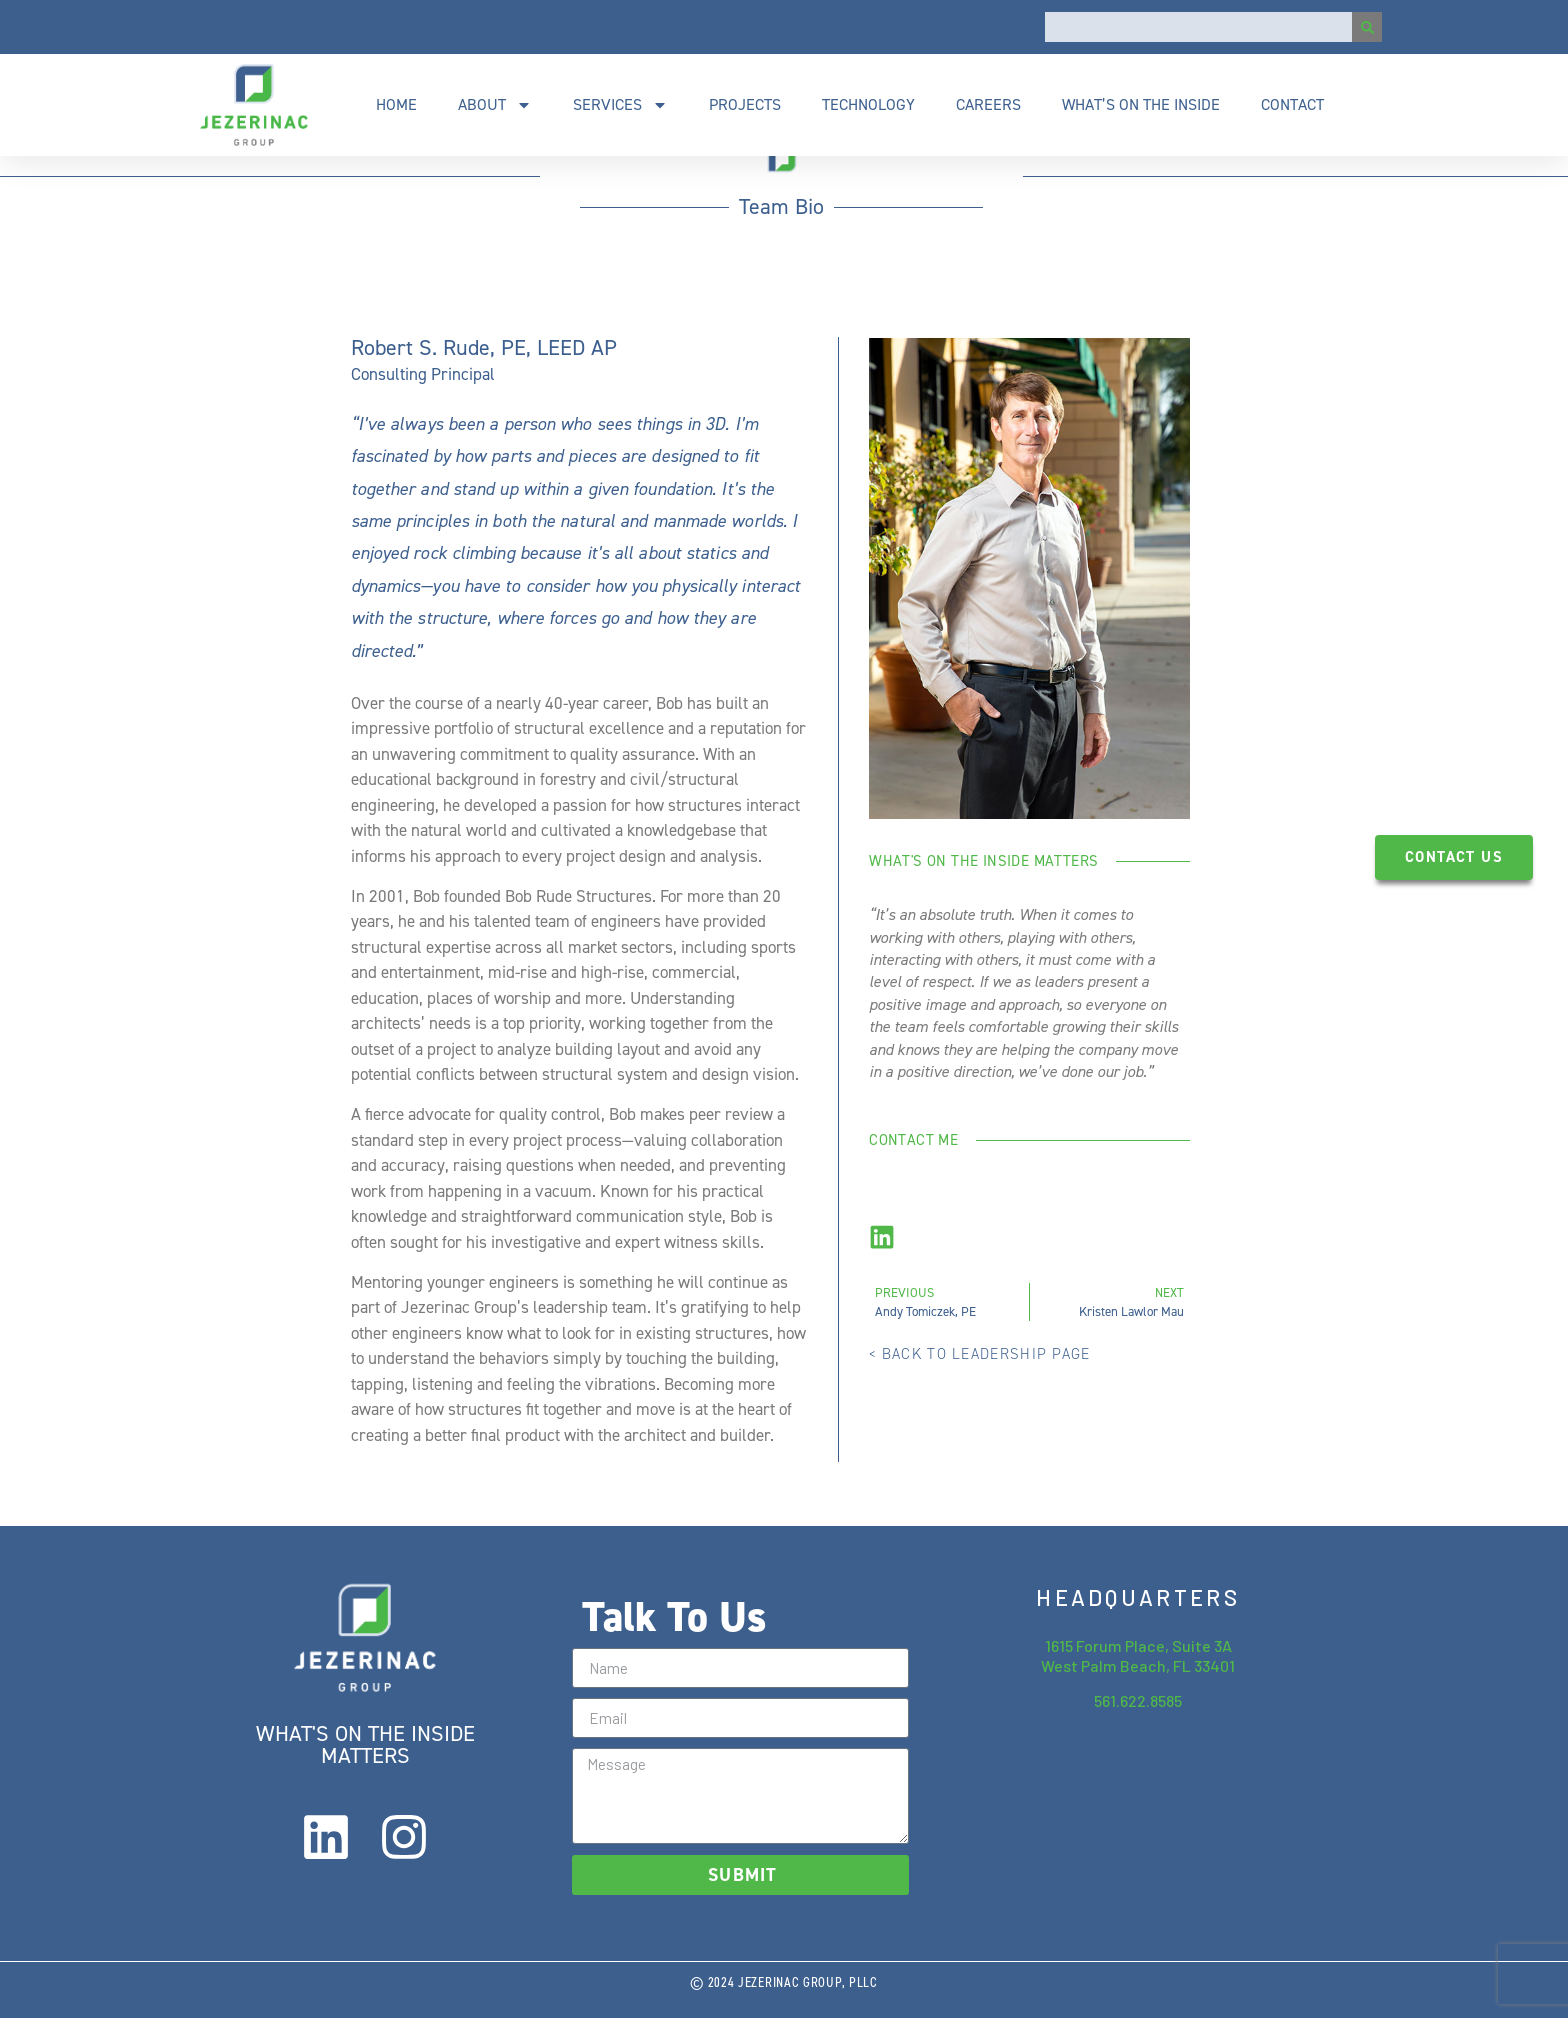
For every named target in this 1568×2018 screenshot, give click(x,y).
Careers (988, 104)
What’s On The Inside (1141, 104)
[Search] (1367, 27)
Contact (1292, 104)
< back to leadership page (980, 1354)
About (495, 105)
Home (396, 104)
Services (620, 105)
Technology (868, 104)
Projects (745, 104)
